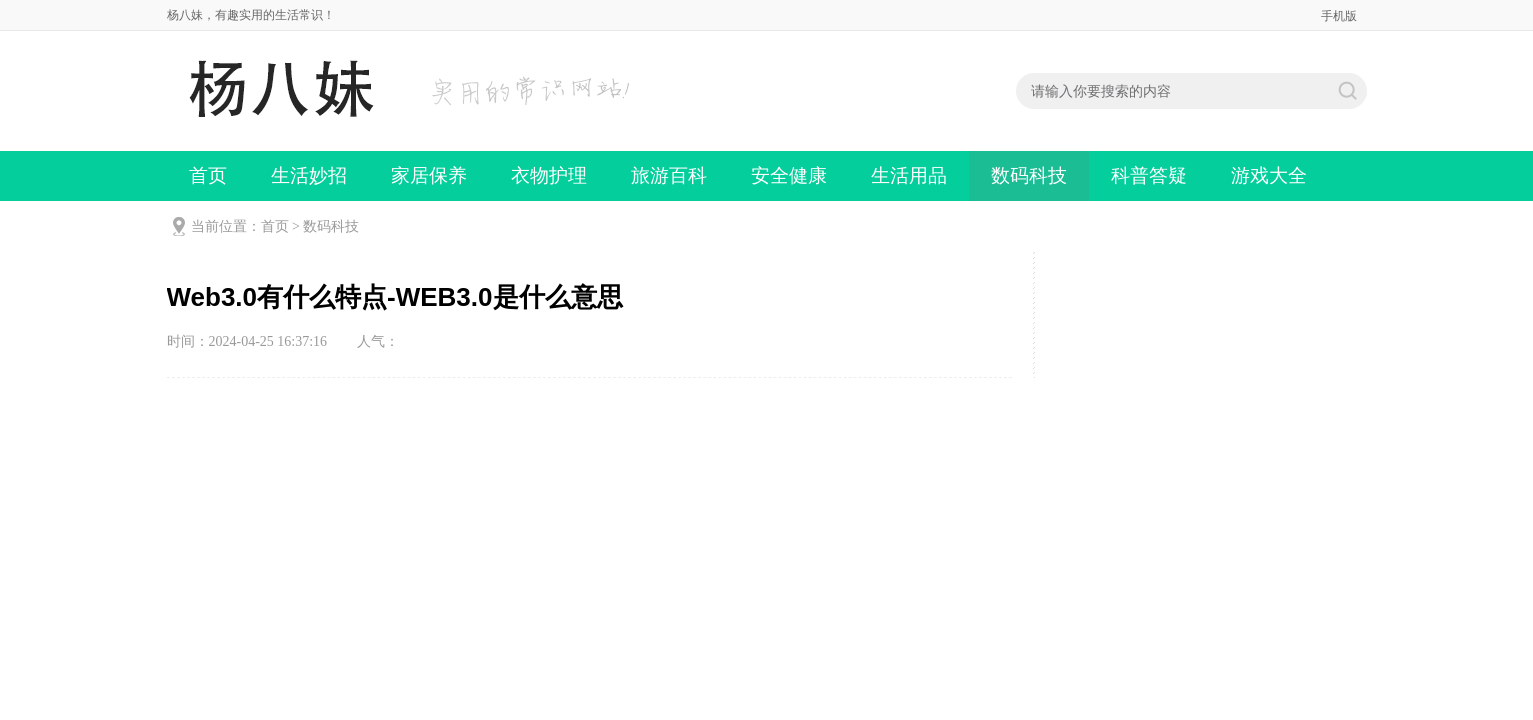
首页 (208, 175)
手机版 (1339, 16)
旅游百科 (669, 175)
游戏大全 (1269, 175)
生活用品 (909, 175)
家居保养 (429, 175)
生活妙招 (309, 175)
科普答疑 (1149, 175)
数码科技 (1029, 175)
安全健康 (789, 175)
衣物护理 (549, 175)
